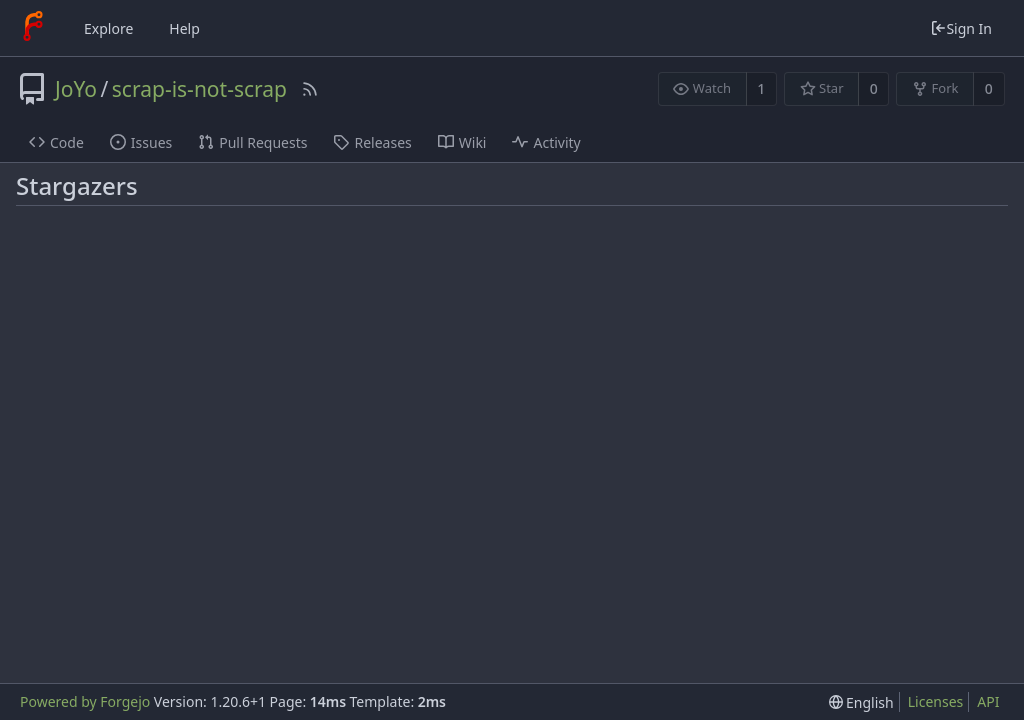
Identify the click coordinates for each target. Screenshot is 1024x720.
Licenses (936, 701)
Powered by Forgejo (85, 701)
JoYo (76, 89)
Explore (108, 28)
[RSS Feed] (310, 89)
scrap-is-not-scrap (199, 89)
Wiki (462, 142)
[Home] (33, 28)
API (988, 701)
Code (56, 142)
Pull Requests (252, 142)
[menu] (861, 702)
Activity (546, 142)
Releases (372, 142)
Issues (141, 142)
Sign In (961, 28)
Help (184, 28)
